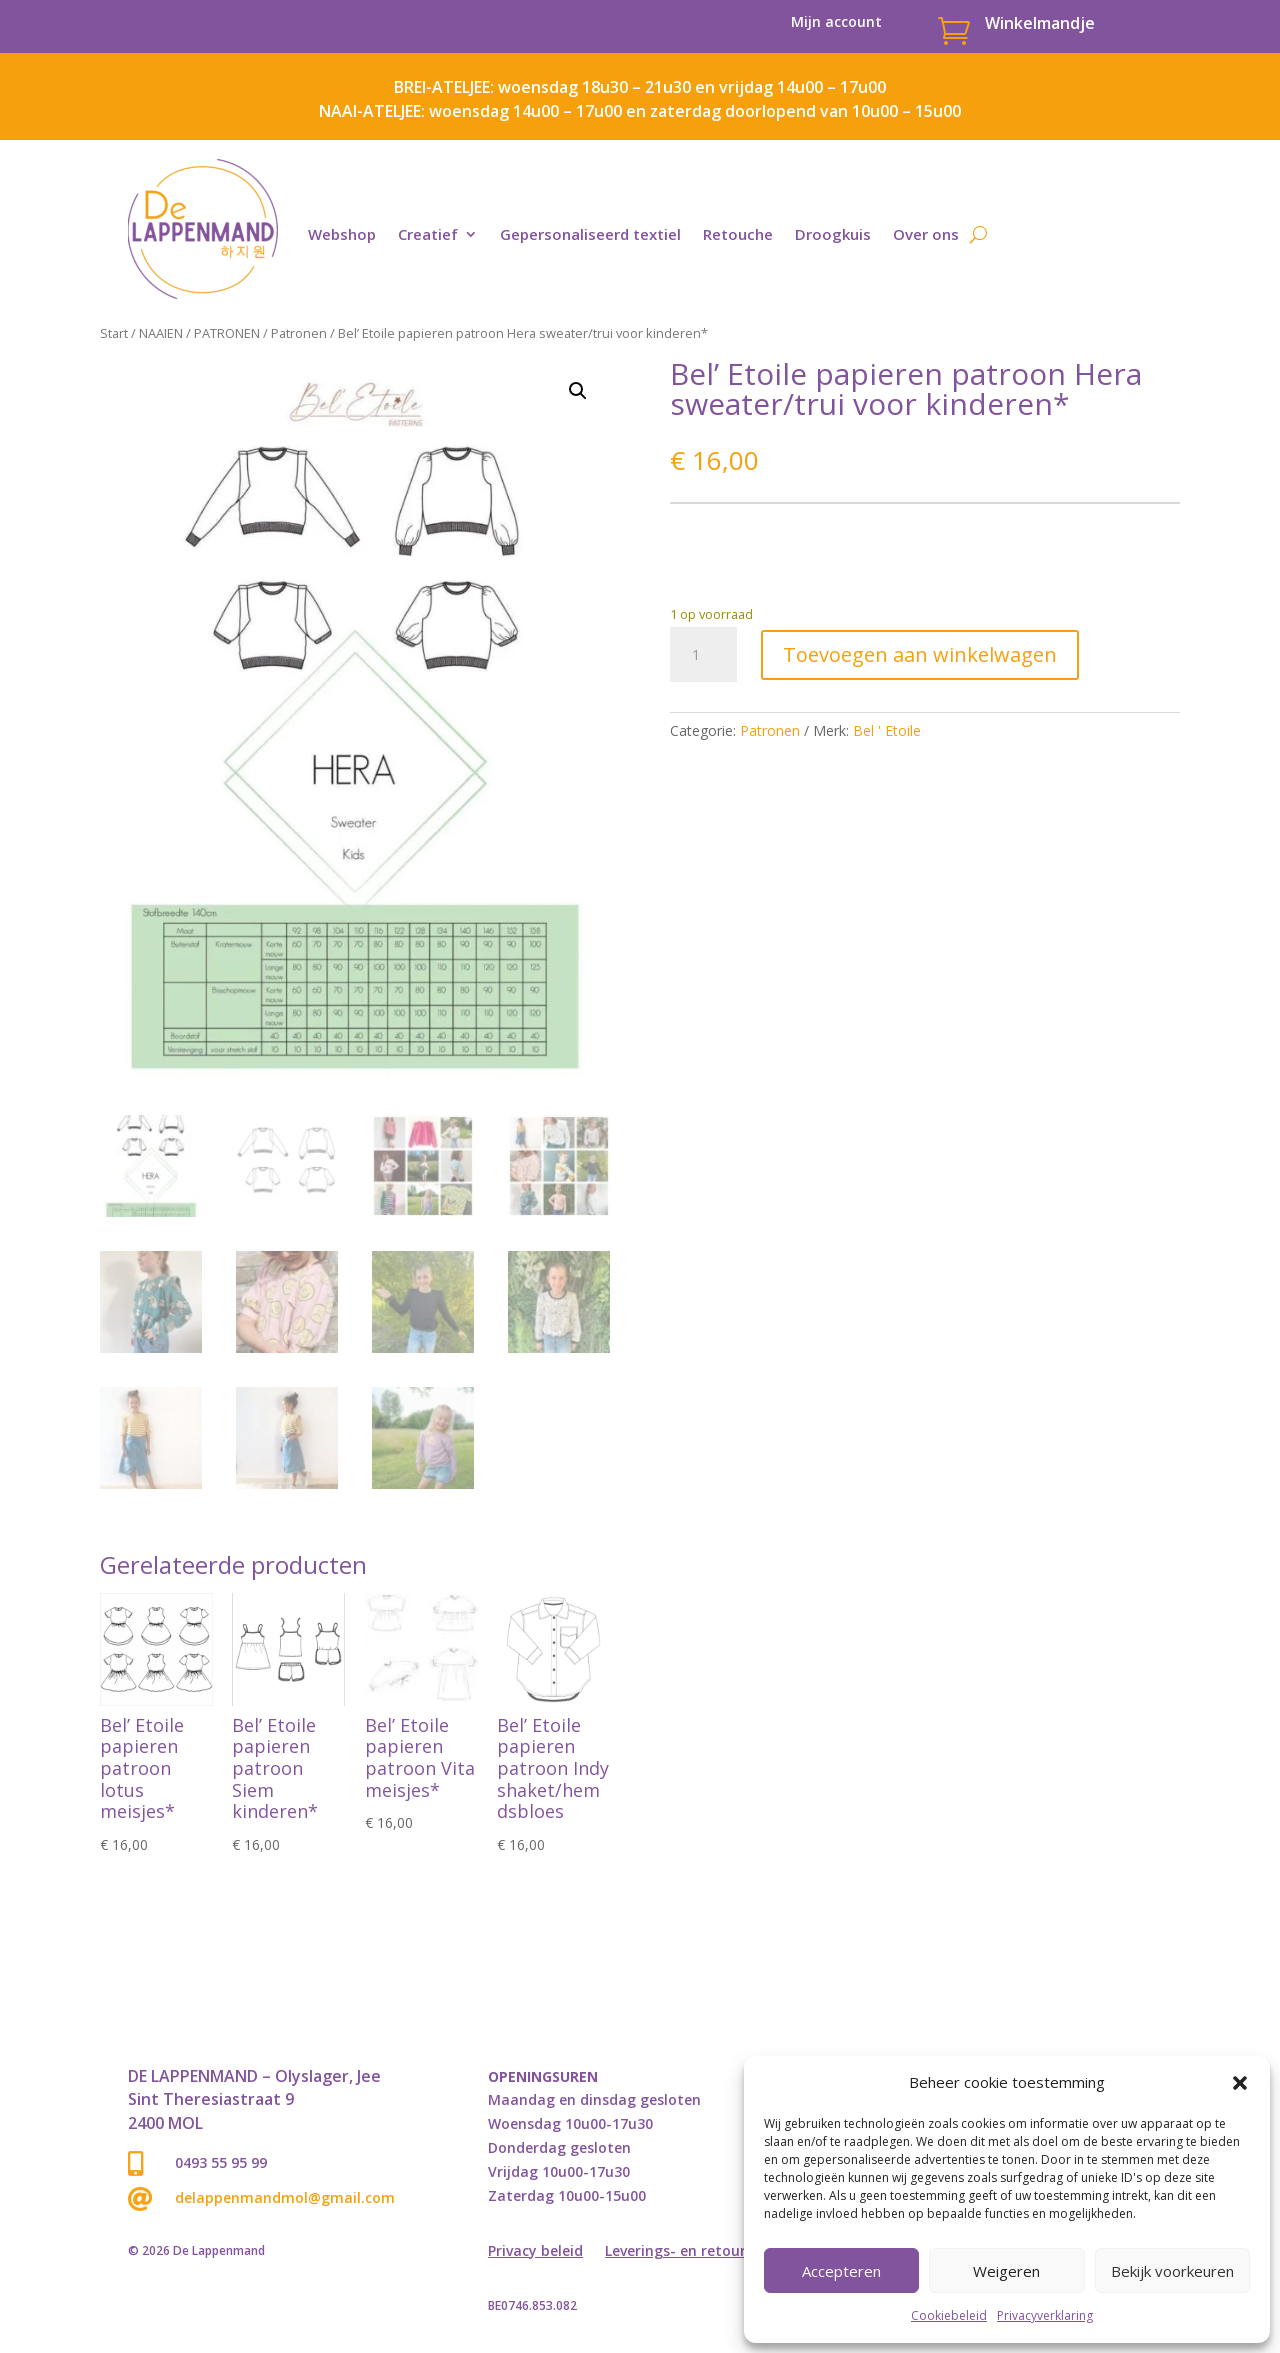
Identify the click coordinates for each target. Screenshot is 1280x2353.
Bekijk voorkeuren (1172, 2271)
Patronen (299, 333)
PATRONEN (227, 333)
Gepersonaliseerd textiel (590, 234)
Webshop (342, 234)
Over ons (926, 234)
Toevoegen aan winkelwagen (920, 654)
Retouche (738, 234)
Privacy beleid (535, 2252)
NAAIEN (161, 333)
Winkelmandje (1040, 23)
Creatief (428, 234)
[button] (1240, 2083)
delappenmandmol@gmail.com (285, 2197)
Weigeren (1006, 2271)
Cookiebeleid (949, 2315)
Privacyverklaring (1045, 2315)
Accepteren (841, 2271)
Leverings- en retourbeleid (696, 2252)
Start (114, 333)
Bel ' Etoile (887, 730)
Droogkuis (833, 234)
